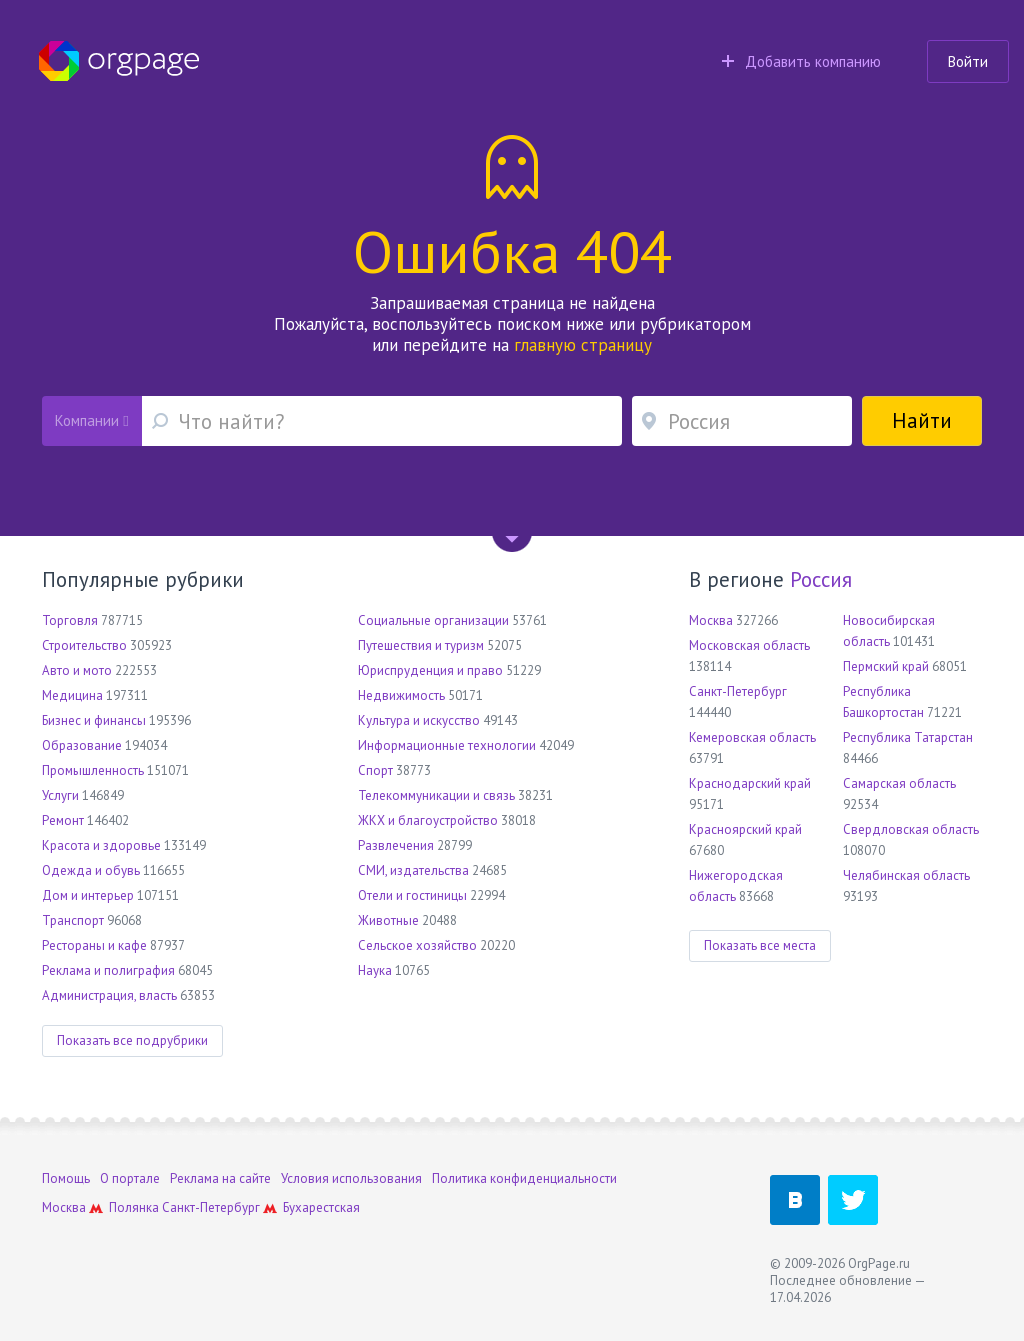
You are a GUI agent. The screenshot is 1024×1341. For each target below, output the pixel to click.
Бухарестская (321, 1207)
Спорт (375, 770)
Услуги (60, 795)
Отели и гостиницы (412, 895)
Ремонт (63, 820)
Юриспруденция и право (430, 670)
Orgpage (119, 61)
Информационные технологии (447, 745)
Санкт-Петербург (738, 691)
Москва (711, 620)
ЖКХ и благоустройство (428, 820)
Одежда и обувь (91, 870)
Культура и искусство (419, 720)
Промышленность (93, 770)
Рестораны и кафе (94, 945)
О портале (130, 1178)
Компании (91, 420)
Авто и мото (77, 670)
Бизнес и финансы (94, 720)
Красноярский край (745, 829)
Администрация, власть (109, 995)
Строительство (84, 645)
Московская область (749, 645)
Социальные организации (433, 620)
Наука (375, 970)
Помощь (66, 1178)
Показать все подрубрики (132, 1040)
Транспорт (73, 920)
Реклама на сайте (220, 1178)
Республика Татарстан (908, 737)
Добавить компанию (801, 61)
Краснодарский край (750, 783)
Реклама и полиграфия (108, 970)
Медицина (72, 695)
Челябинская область (906, 875)
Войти (968, 61)
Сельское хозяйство (417, 945)
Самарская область (899, 783)
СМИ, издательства (413, 870)
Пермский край (886, 666)
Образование (82, 745)
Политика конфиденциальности (524, 1178)
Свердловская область (911, 829)
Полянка (134, 1207)
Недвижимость (401, 695)
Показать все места (760, 945)
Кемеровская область (752, 737)
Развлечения (396, 845)
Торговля (70, 620)
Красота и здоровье (101, 845)
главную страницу (583, 345)
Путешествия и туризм (421, 645)
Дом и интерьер (88, 895)
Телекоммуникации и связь (436, 795)
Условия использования (351, 1178)
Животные (388, 920)
